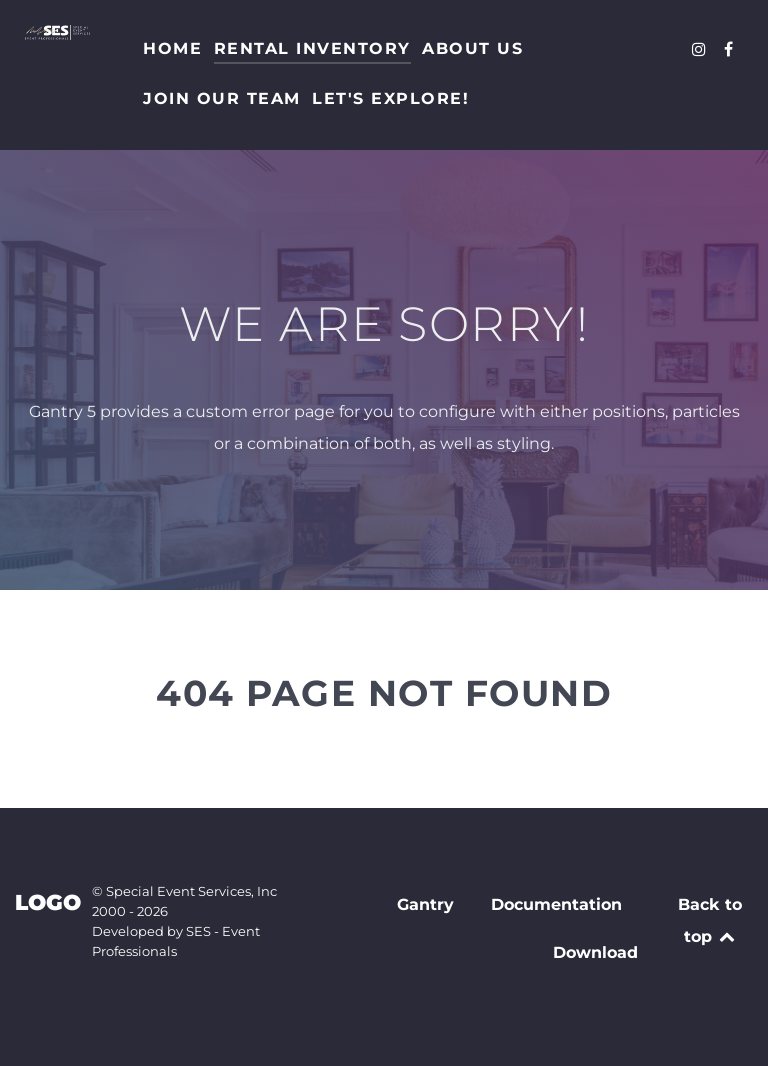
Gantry (425, 904)
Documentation (556, 904)
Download (595, 952)
